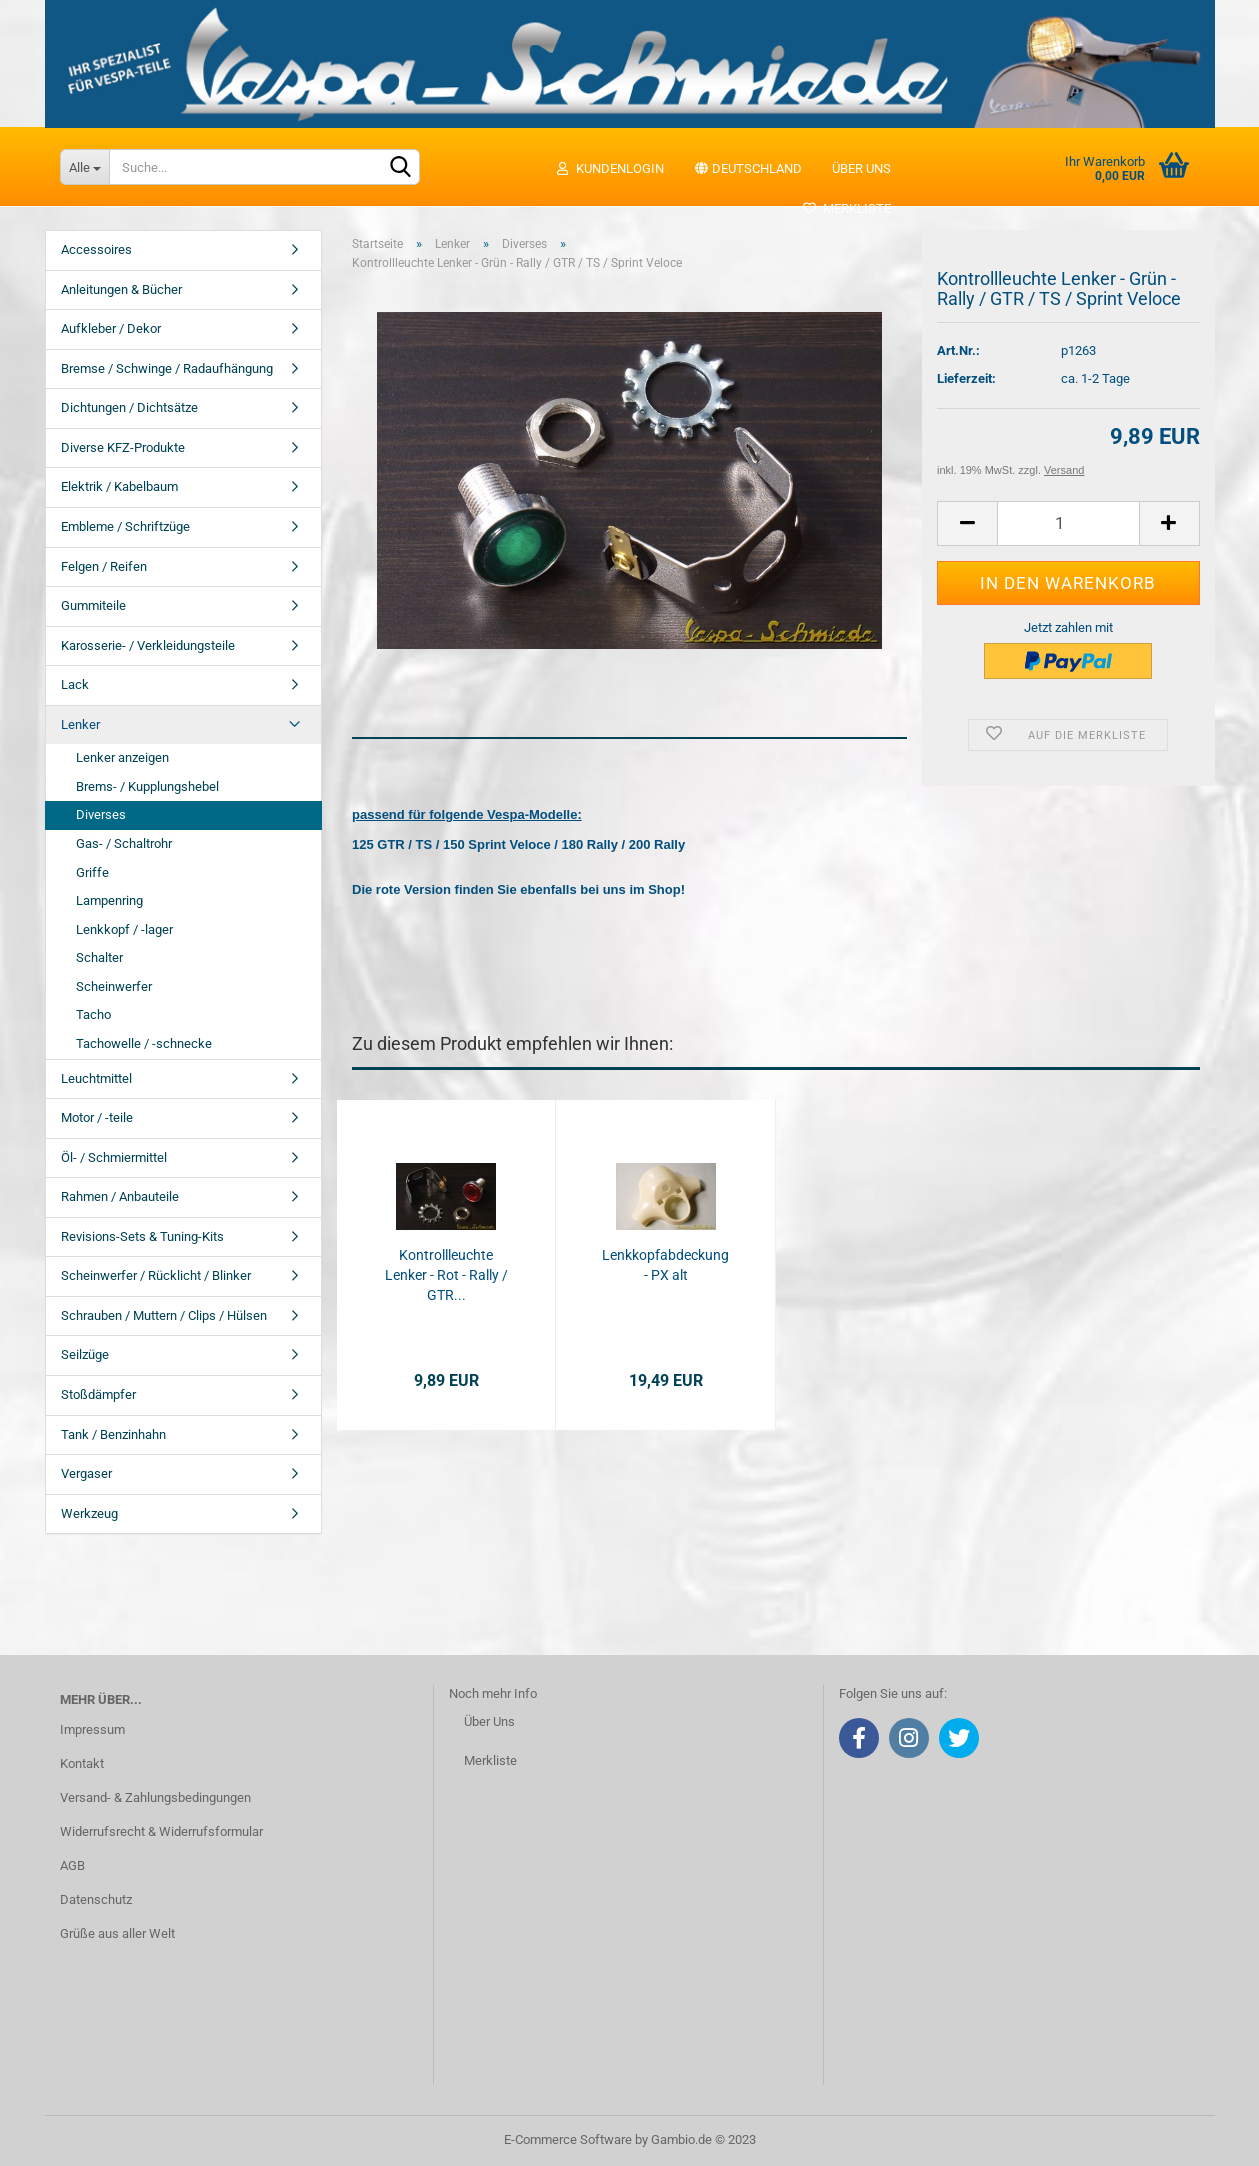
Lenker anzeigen (122, 757)
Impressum (92, 1729)
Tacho (93, 1014)
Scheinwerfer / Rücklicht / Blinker (156, 1275)
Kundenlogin (609, 168)
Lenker (80, 724)
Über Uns (489, 1721)
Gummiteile (93, 605)
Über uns (861, 168)
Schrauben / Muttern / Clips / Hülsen (164, 1315)
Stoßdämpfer (98, 1394)
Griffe (92, 872)
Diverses (101, 814)
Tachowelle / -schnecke (144, 1043)
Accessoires (96, 249)
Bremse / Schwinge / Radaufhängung (167, 368)
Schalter (99, 957)
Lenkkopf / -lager (124, 929)
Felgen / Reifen (104, 566)
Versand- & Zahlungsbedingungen (155, 1797)
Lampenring (109, 900)
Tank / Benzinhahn (113, 1434)
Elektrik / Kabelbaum (119, 486)
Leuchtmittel (96, 1078)
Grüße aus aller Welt (117, 1933)
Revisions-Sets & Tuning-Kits (142, 1236)
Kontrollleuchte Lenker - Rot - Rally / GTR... (446, 1275)
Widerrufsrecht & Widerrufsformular (161, 1831)
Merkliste (846, 208)
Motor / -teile (97, 1117)
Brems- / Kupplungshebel (147, 786)
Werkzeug (89, 1513)
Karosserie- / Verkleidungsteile (148, 645)
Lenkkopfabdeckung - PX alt (665, 1265)
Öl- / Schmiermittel (114, 1157)
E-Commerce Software (568, 2139)
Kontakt (82, 1763)
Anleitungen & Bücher (121, 289)
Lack (75, 684)
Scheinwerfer (114, 986)
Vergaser (86, 1473)
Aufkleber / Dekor (111, 328)
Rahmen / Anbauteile (120, 1196)
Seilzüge (85, 1354)
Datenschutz (96, 1899)
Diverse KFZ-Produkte (123, 447)
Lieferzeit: (966, 378)
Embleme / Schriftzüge (125, 526)
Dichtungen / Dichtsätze (129, 407)
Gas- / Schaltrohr (124, 843)
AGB (72, 1865)
